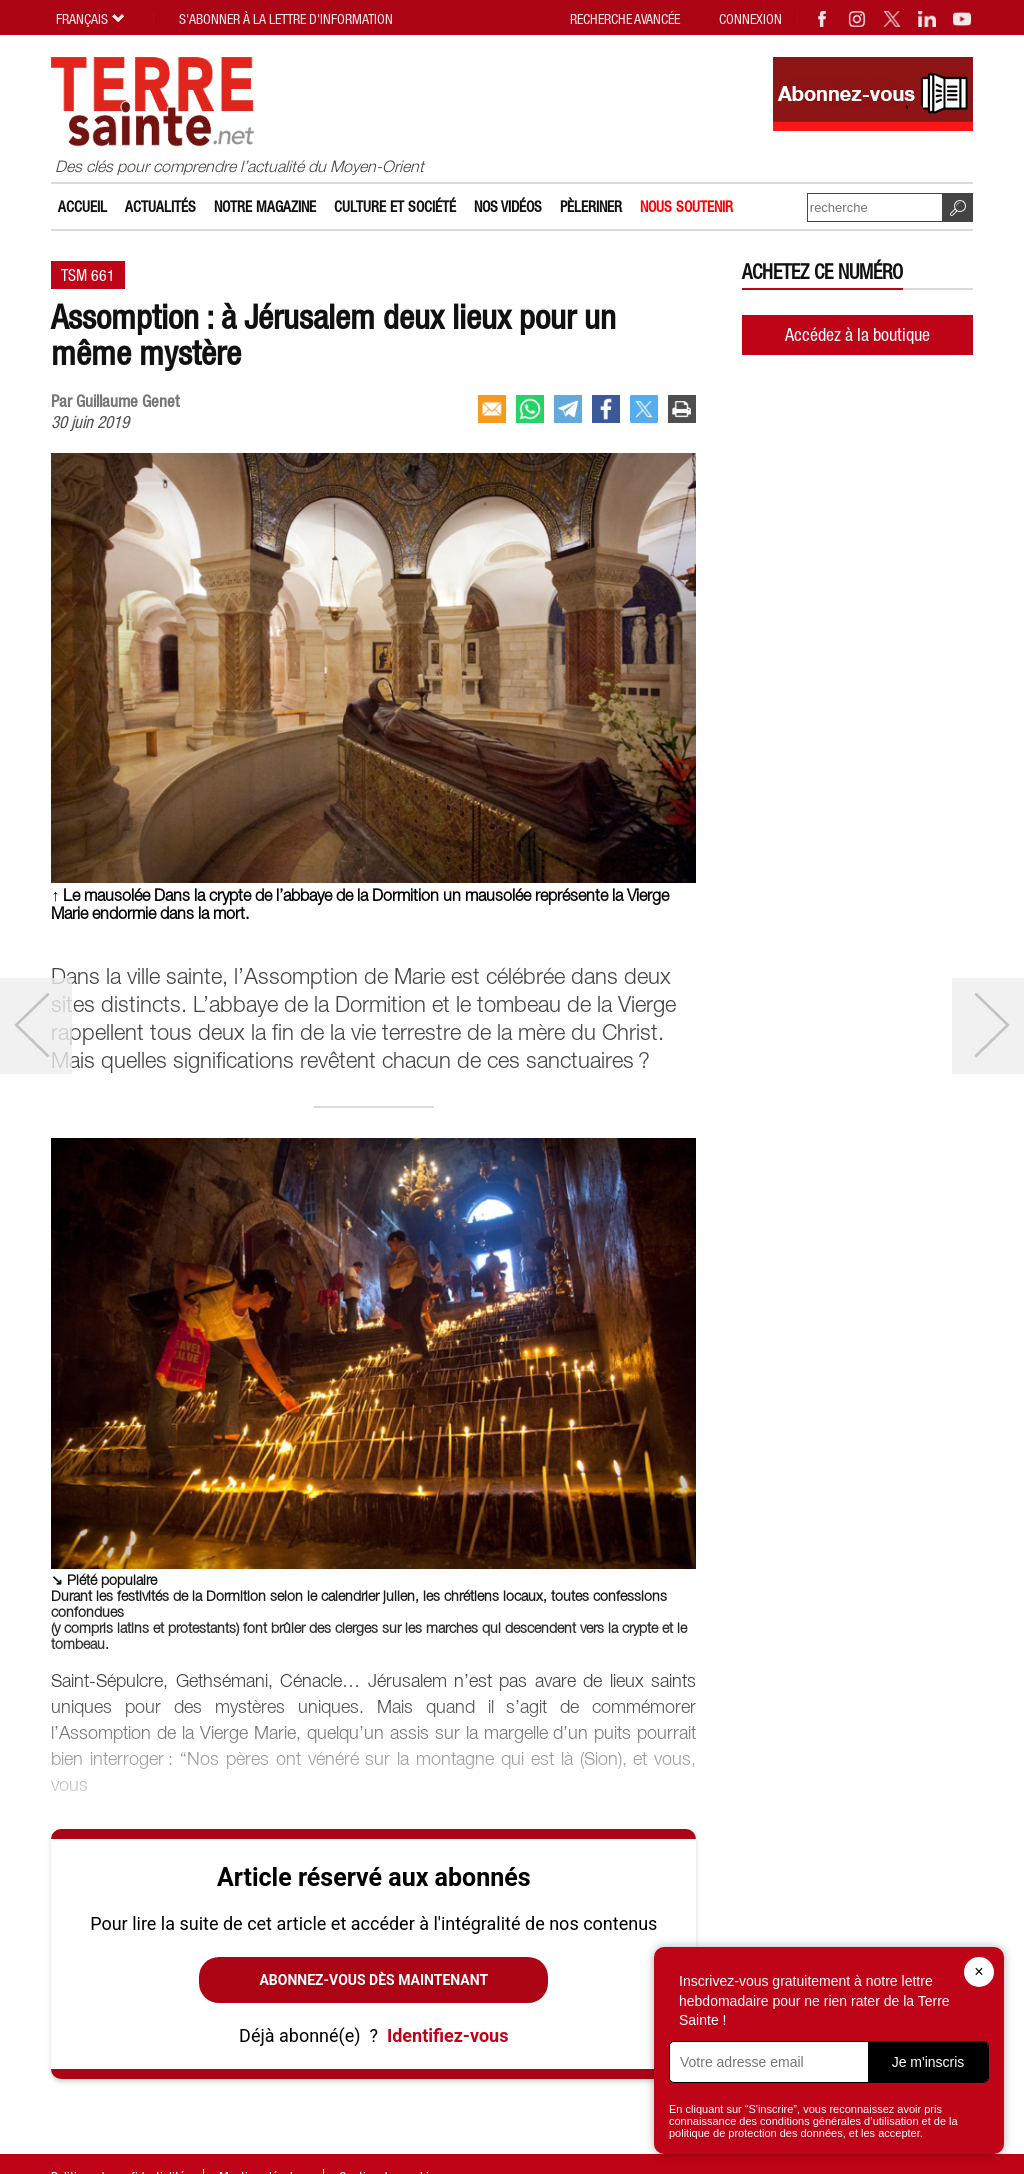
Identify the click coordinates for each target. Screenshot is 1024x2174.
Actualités (160, 206)
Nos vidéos (508, 206)
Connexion (750, 19)
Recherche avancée (625, 19)
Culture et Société (395, 206)
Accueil (82, 206)
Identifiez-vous (447, 2035)
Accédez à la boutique (857, 334)
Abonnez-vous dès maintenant (373, 1980)
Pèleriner (591, 206)
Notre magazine (265, 206)
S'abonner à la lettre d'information (286, 19)
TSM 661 (88, 275)
